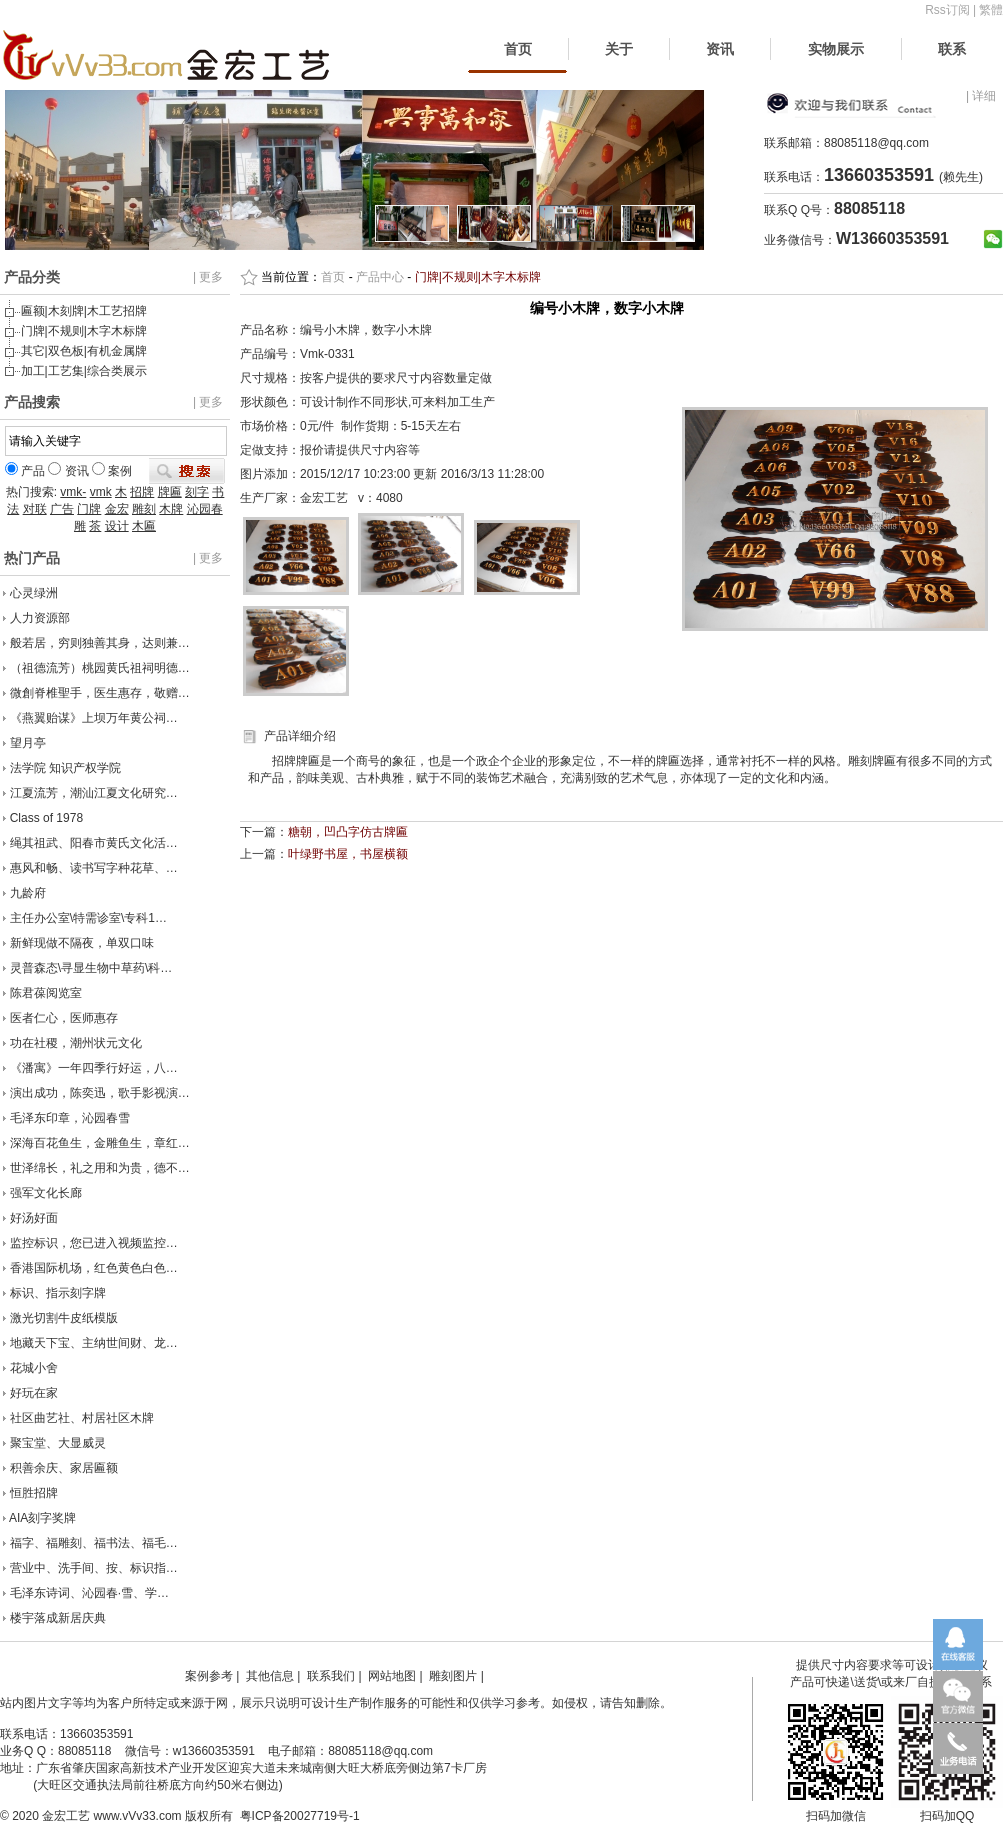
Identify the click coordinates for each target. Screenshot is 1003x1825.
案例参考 (209, 1676)
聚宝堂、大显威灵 (58, 1443)
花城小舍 (34, 1368)
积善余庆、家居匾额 (64, 1468)
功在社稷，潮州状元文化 (76, 1043)
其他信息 (270, 1676)
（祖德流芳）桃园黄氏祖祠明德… (100, 668)
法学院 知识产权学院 (65, 768)
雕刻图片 (453, 1676)
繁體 (991, 10)
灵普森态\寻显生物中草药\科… (91, 968)
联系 (952, 49)
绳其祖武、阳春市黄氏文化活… (94, 843)
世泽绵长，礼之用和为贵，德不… (100, 1168)
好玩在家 (34, 1393)
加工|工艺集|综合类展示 (84, 371)
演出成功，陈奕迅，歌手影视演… (100, 1093)
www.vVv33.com (138, 1816)
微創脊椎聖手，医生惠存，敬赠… (100, 693)
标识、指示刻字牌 (58, 1293)
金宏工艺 (66, 1816)
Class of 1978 (46, 818)
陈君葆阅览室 (46, 993)
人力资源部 (40, 618)
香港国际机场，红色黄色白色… (94, 1268)
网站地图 (392, 1676)
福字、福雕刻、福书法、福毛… (94, 1543)
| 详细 (981, 96)
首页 (518, 49)
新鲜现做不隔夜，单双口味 (82, 943)
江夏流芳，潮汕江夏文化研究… (94, 793)
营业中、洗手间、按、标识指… (94, 1568)
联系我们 (331, 1676)
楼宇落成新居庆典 (58, 1618)
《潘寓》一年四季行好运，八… (94, 1068)
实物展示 (836, 49)
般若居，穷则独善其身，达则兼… (100, 643)
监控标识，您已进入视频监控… (94, 1243)
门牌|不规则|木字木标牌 (84, 331)
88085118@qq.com (876, 143)
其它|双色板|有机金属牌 (84, 351)
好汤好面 (34, 1218)
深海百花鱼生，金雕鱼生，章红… (100, 1143)
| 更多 (208, 277)
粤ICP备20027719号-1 (300, 1816)
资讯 (720, 49)
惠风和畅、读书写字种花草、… (94, 868)
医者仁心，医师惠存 (64, 1018)
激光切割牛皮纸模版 (64, 1318)
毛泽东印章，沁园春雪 (70, 1118)
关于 (619, 49)
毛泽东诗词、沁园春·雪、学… (89, 1593)
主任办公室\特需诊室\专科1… (88, 918)
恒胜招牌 (34, 1493)
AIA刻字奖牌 (42, 1518)
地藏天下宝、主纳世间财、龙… (94, 1343)
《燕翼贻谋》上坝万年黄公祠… (94, 718)
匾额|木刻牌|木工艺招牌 (84, 311)
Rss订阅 (947, 10)
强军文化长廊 (46, 1193)
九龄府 (28, 893)
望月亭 (28, 743)
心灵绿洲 (34, 593)
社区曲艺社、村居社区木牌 (82, 1418)
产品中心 (380, 277)
